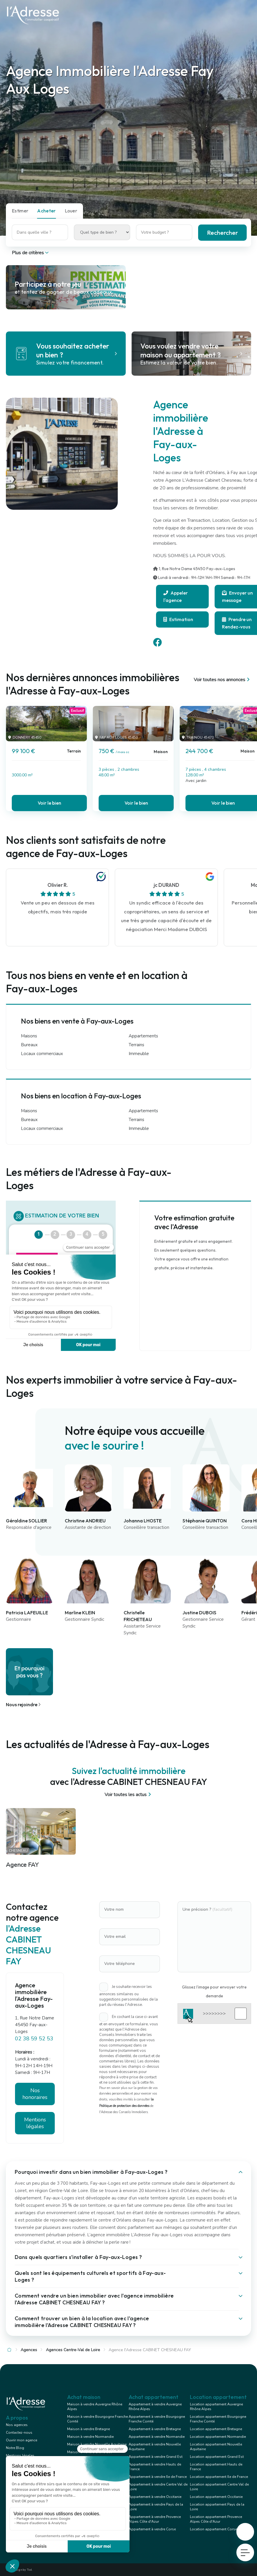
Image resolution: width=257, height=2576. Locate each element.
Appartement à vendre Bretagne (155, 2429)
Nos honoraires (34, 2094)
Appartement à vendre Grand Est (156, 2456)
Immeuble (139, 1054)
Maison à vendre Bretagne (88, 2429)
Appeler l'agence (175, 596)
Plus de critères (31, 253)
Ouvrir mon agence (21, 2440)
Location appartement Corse (213, 2529)
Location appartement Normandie (218, 2436)
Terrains (136, 1045)
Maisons (29, 1036)
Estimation (178, 619)
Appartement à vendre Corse (152, 2529)
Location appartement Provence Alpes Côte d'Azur (216, 2519)
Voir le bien (49, 803)
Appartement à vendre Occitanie (155, 2496)
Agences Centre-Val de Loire (73, 2350)
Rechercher (222, 232)
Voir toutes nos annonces (222, 679)
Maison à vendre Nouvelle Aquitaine (97, 2444)
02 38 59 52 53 (34, 2038)
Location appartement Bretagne (216, 2429)
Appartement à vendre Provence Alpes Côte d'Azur (155, 2519)
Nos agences (17, 2424)
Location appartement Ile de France (219, 2476)
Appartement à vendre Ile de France (158, 2476)
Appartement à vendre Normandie (157, 2436)
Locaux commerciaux (42, 1054)
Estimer (20, 211)
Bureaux (29, 1045)
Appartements (143, 1036)
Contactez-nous (19, 2432)
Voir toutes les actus (128, 1794)
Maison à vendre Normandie (90, 2436)
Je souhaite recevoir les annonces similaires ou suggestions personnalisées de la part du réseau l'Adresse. (128, 1995)
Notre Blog (15, 2447)
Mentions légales (35, 2123)
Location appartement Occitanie (216, 2496)
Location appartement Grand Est (217, 2456)
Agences (29, 2350)
